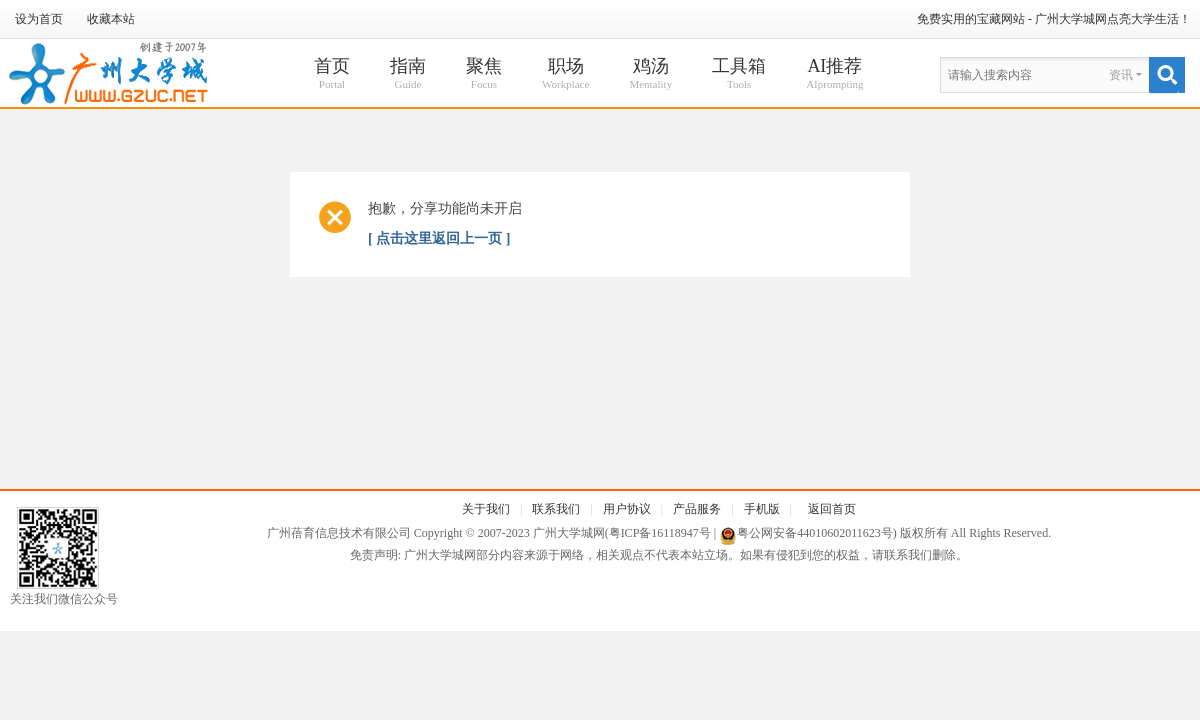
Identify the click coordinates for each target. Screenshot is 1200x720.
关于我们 (486, 509)
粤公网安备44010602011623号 (815, 533)
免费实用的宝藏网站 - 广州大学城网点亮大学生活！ (1054, 19)
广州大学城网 (569, 533)
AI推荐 (834, 74)
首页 (332, 74)
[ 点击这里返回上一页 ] (439, 238)
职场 (565, 74)
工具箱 (739, 74)
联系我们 (556, 509)
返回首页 (832, 509)
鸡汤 (650, 74)
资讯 (1121, 75)
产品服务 (697, 509)
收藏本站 (111, 19)
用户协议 (627, 509)
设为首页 (39, 19)
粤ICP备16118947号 (660, 533)
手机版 (762, 509)
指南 (408, 74)
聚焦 (484, 74)
